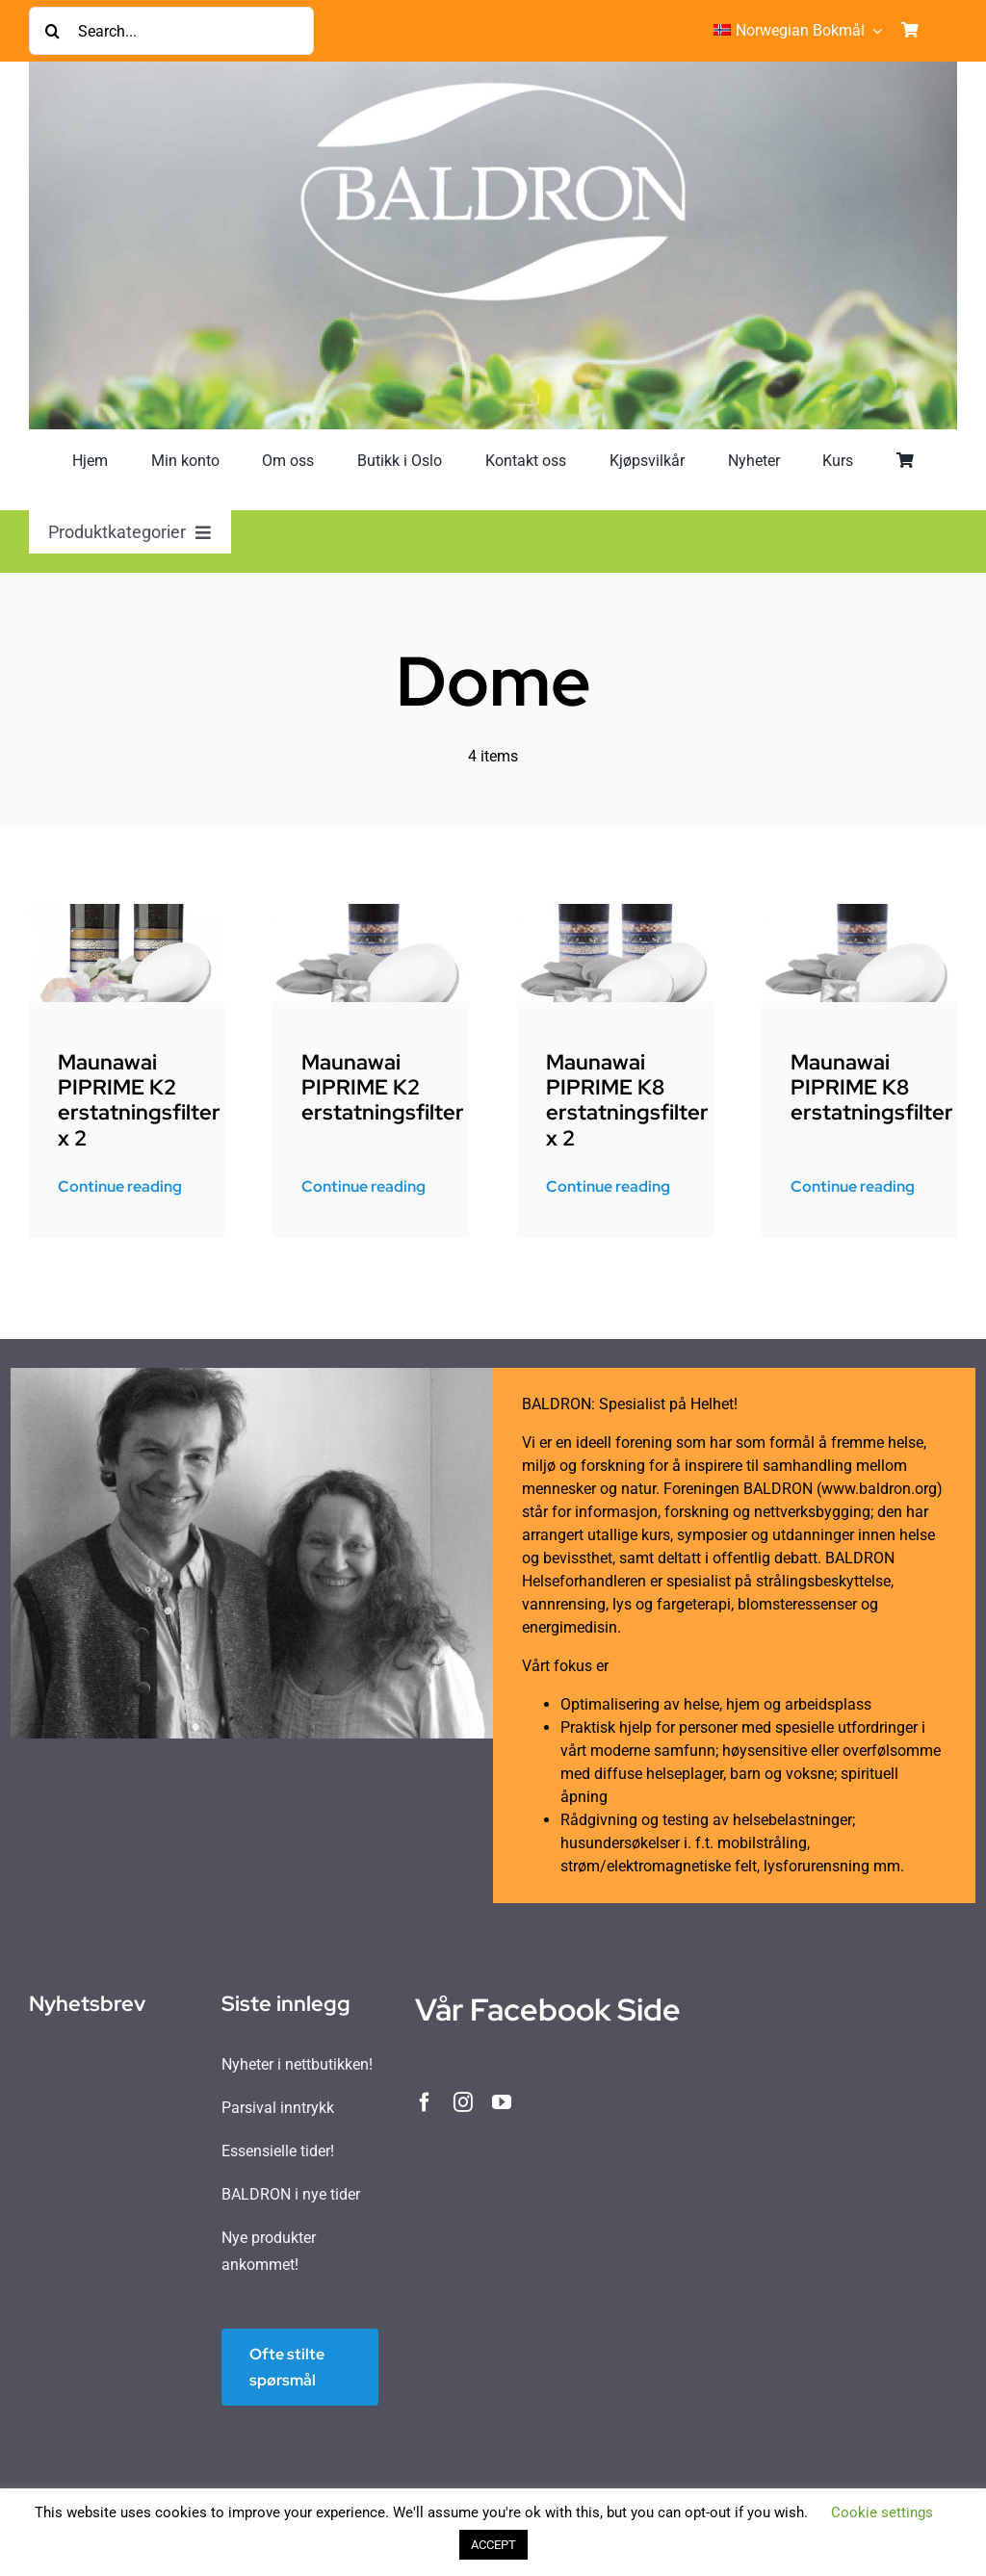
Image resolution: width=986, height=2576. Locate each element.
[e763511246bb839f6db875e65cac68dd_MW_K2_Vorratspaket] (127, 911)
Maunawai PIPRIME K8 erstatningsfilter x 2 (627, 1100)
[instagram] (463, 2102)
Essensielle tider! (277, 2151)
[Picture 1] (370, 911)
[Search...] (171, 31)
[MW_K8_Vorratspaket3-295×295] (615, 911)
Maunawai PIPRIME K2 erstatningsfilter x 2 (139, 1100)
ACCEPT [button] (493, 2544)
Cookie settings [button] (882, 2512)
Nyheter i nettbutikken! (297, 2064)
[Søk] (53, 31)
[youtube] (501, 2102)
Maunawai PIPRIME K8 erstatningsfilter (872, 1087)
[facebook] (424, 2102)
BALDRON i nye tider (290, 2194)
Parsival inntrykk (277, 2108)
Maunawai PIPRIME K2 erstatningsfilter (382, 1087)
